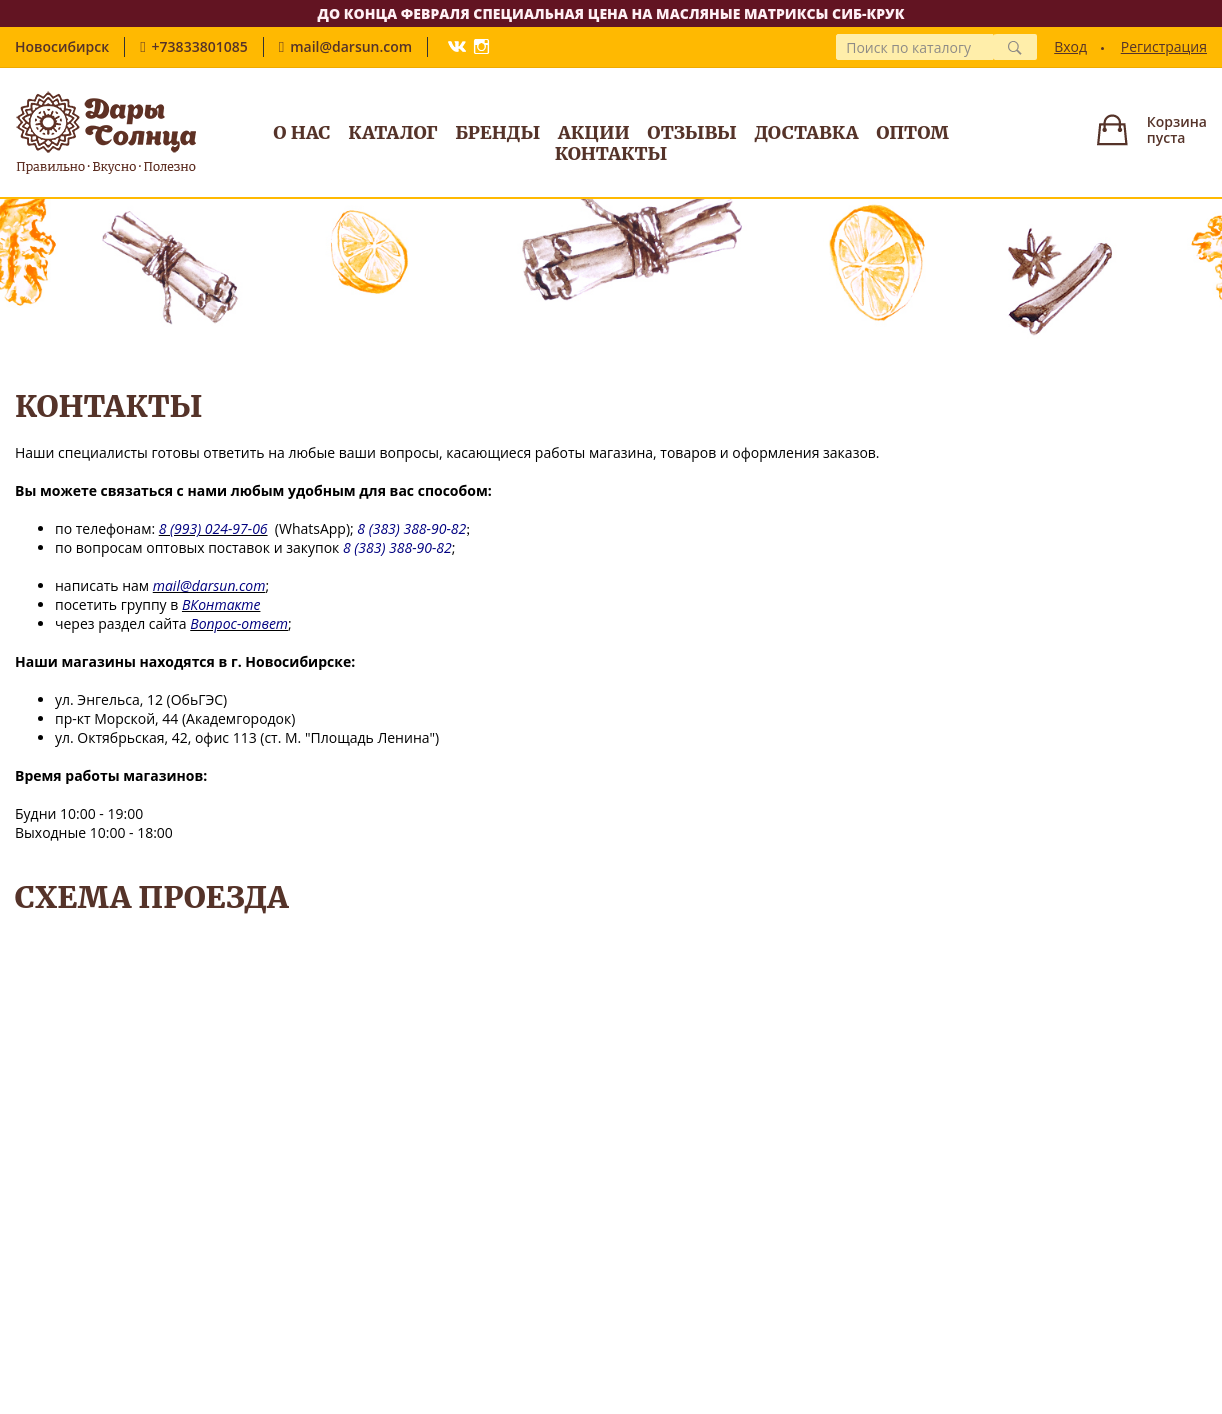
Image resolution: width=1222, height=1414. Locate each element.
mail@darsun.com (351, 46)
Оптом (912, 132)
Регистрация (1164, 46)
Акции (594, 132)
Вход (1070, 46)
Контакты (611, 153)
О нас (301, 132)
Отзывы (692, 132)
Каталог (392, 132)
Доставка (807, 132)
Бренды (497, 132)
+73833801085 (200, 46)
